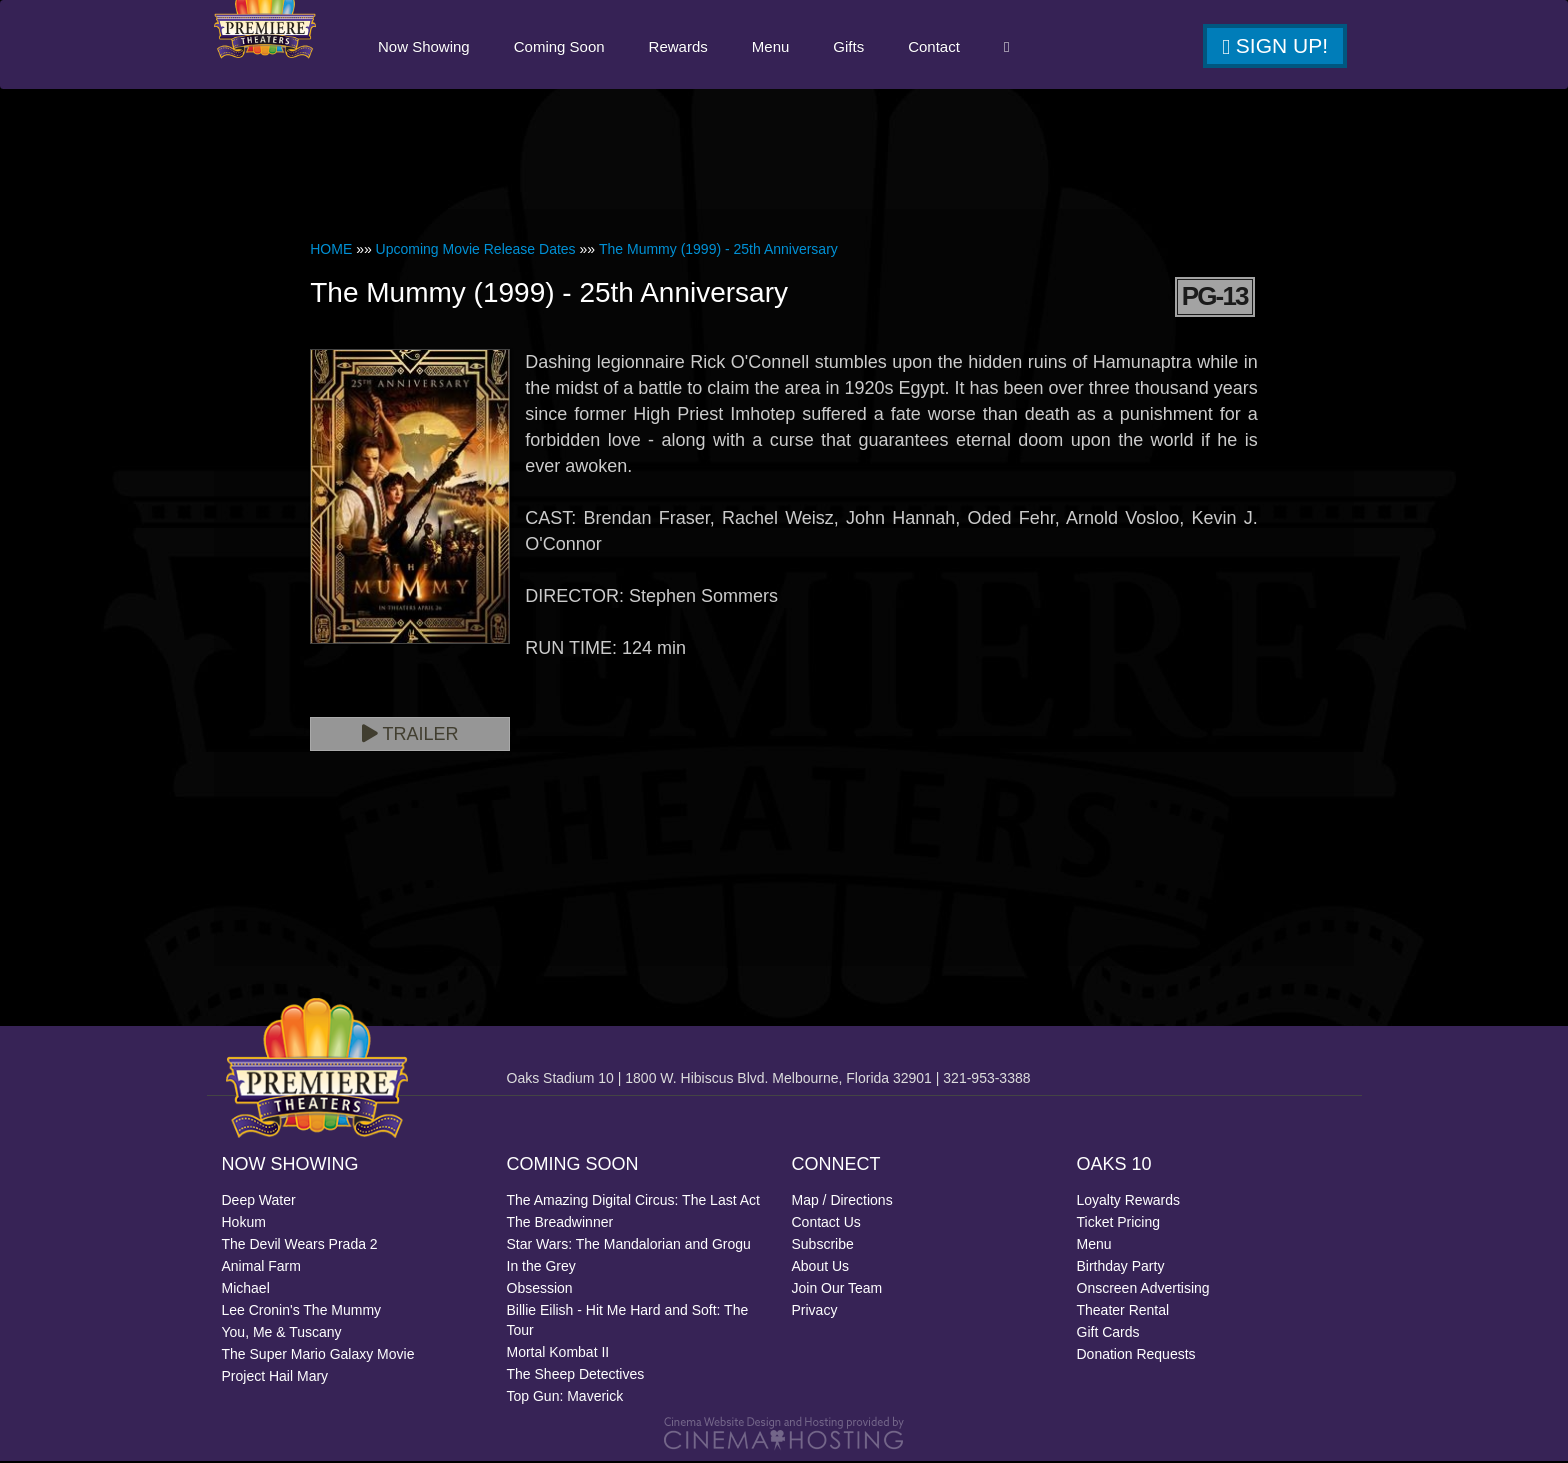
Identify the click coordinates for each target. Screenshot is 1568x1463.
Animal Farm (261, 1268)
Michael (246, 1290)
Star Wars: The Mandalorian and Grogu (629, 1246)
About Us (821, 1268)
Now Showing (423, 47)
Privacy (815, 1312)
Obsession (540, 1290)
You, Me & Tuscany (282, 1334)
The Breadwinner (560, 1224)
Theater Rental (1123, 1312)
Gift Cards (1108, 1334)
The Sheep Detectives (576, 1376)
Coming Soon (558, 47)
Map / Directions (842, 1202)
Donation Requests (1136, 1356)
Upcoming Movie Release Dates (476, 251)
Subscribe (823, 1246)
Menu (770, 47)
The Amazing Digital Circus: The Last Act (633, 1202)
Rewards (677, 47)
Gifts (847, 47)
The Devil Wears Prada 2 (300, 1246)
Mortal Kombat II (558, 1354)
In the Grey (541, 1268)
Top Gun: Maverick (565, 1398)
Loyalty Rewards (1129, 1202)
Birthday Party (1121, 1268)
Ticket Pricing (1119, 1224)
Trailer (410, 736)
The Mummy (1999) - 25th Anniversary (718, 251)
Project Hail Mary (275, 1378)
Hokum (244, 1224)
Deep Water (259, 1202)
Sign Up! (1275, 47)
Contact (933, 47)
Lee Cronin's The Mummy (302, 1312)
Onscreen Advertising (1143, 1290)
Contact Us (826, 1224)
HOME (331, 251)
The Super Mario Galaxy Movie (318, 1356)
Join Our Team (837, 1290)
